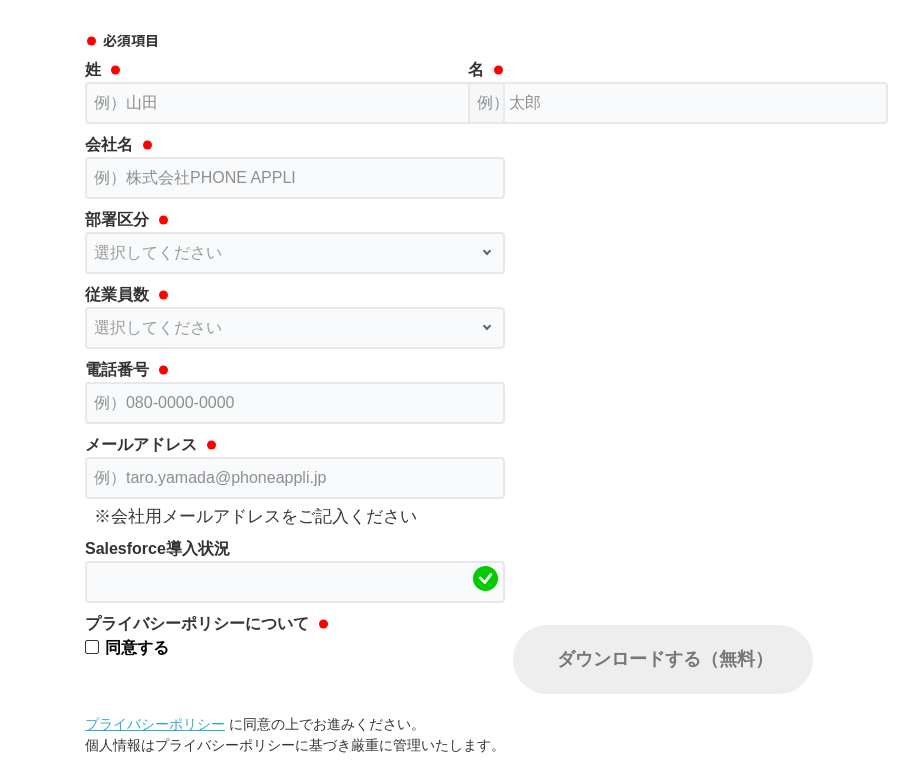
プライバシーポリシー (155, 724)
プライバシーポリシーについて (197, 623)
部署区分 (117, 219)
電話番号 (117, 369)
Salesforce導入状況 (157, 548)
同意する (137, 647)
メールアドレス (141, 444)
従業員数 (117, 294)
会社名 (109, 144)
